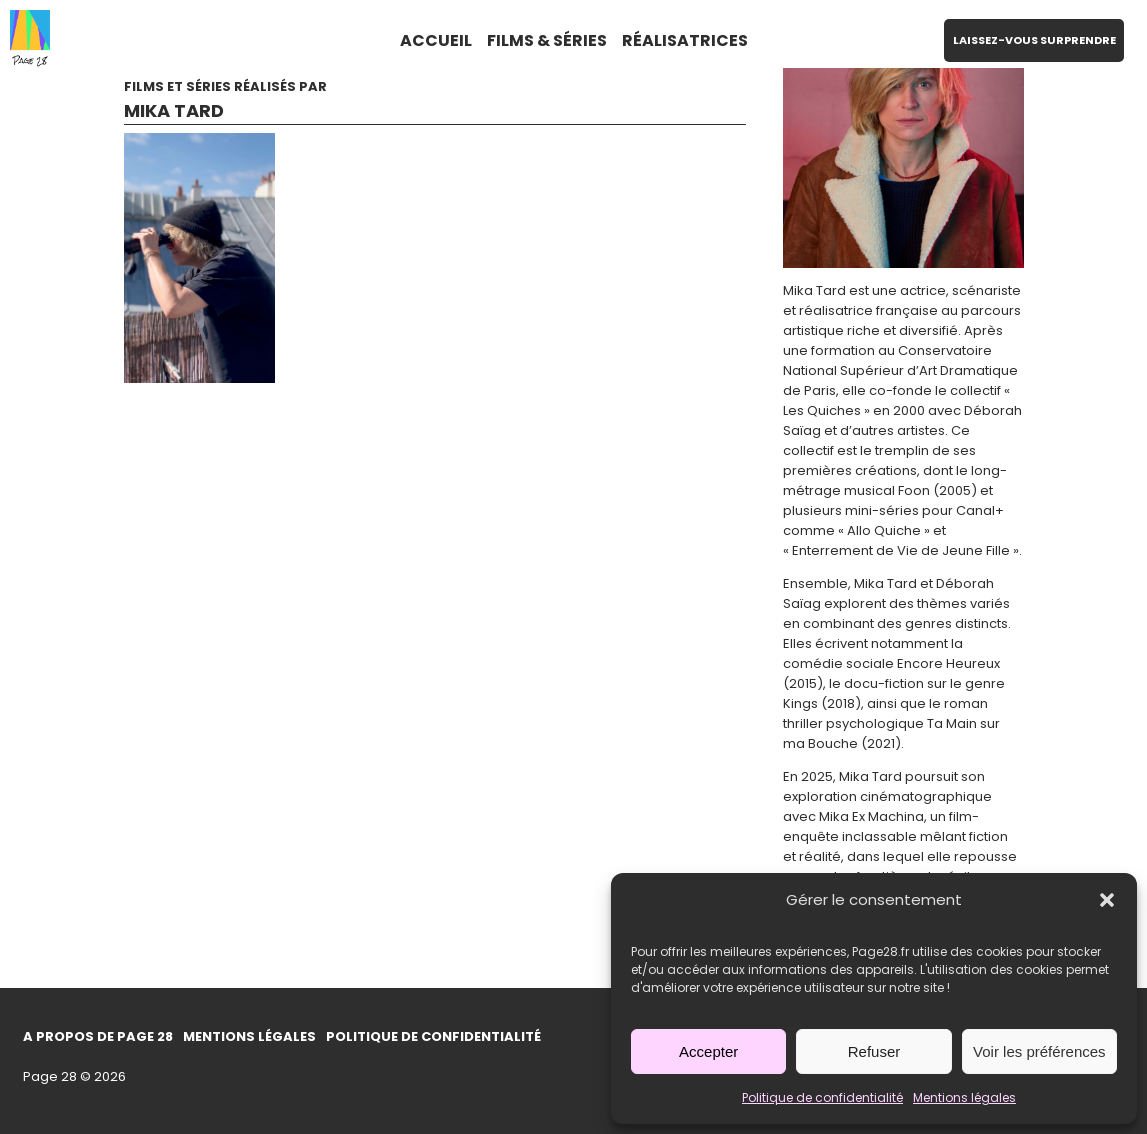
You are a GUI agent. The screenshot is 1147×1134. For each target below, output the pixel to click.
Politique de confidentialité (822, 1097)
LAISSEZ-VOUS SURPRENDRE (1034, 40)
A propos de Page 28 (98, 1036)
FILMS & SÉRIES (547, 40)
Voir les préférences (1039, 1051)
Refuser (874, 1051)
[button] (1107, 900)
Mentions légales (964, 1097)
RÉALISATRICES (685, 40)
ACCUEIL (436, 40)
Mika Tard (174, 110)
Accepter (708, 1051)
